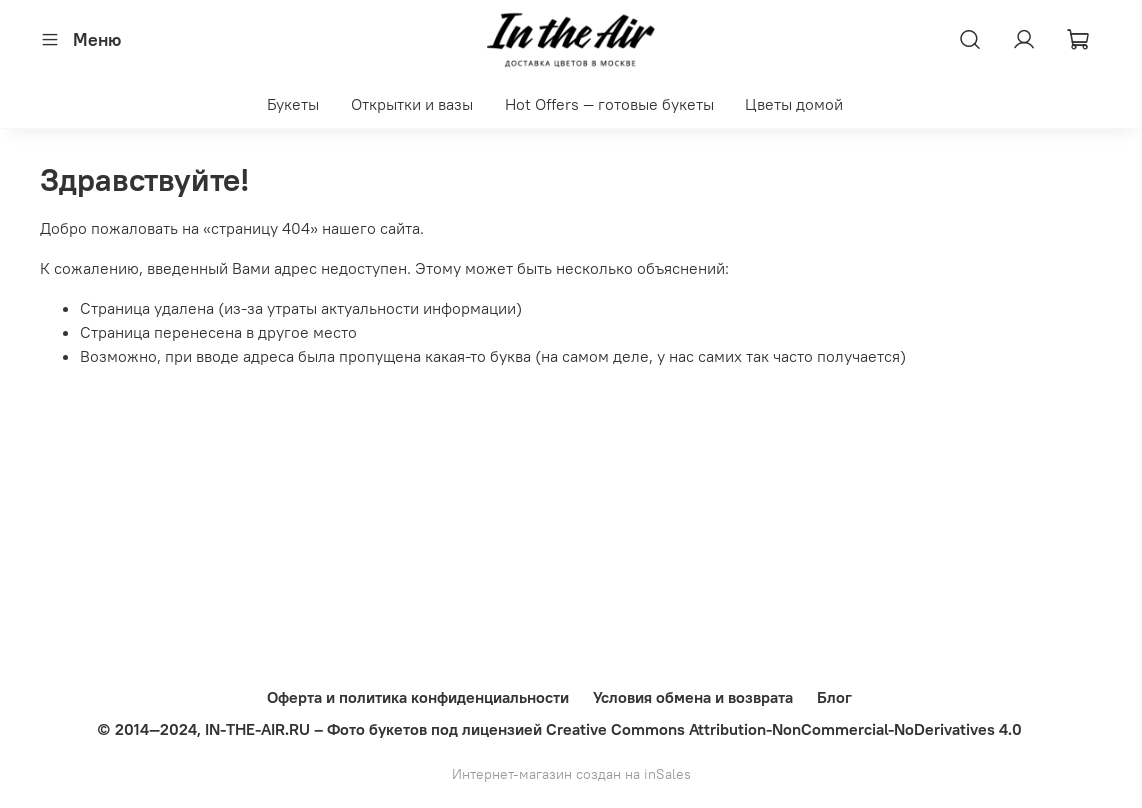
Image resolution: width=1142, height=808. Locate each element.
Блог (834, 697)
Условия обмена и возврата (693, 697)
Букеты (293, 104)
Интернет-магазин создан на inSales (571, 774)
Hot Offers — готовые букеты (609, 104)
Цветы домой (794, 104)
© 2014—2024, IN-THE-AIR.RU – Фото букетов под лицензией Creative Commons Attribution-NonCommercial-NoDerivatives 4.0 (559, 729)
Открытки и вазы (412, 104)
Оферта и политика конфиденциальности (418, 697)
